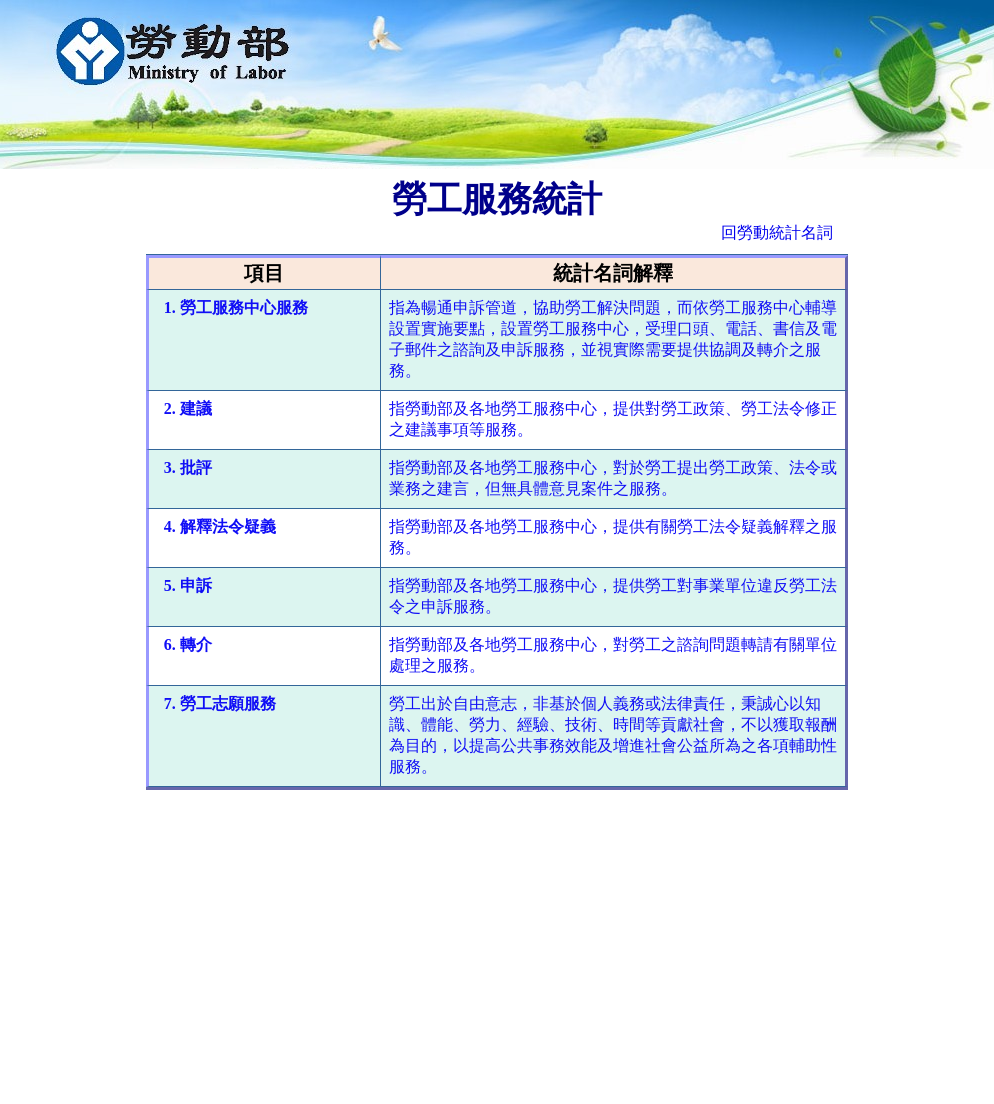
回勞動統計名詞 (777, 232)
